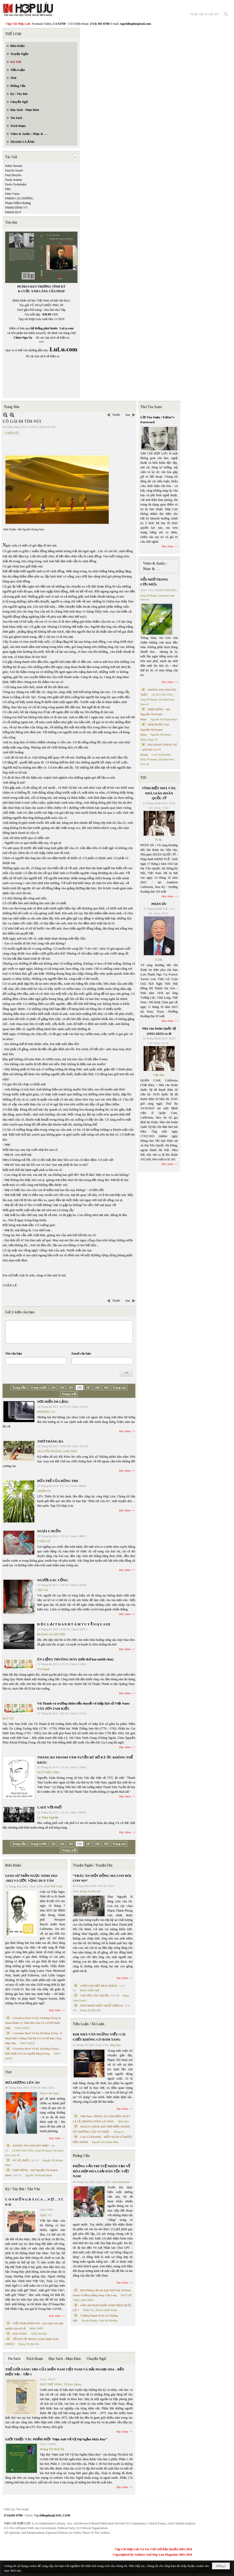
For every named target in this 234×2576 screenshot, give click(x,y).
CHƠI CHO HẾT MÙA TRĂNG (99, 1985)
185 (70, 1387)
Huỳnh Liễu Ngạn (49, 2093)
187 (88, 1387)
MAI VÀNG (20, 2333)
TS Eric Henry (73, 2384)
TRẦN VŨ (88, 2310)
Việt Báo (159, 1075)
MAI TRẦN (87, 2300)
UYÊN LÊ (11, 433)
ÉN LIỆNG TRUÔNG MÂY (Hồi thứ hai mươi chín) (75, 1659)
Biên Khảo (13, 1865)
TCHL (159, 840)
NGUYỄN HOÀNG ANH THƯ (57, 1451)
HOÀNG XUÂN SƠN (51, 1634)
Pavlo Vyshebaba (15, 184)
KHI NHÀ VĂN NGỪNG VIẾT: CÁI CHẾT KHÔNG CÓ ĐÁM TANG (99, 2036)
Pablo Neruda (13, 166)
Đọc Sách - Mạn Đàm (65, 2359)
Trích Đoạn (34, 2359)
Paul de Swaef (14, 170)
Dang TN (152, 739)
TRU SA (42, 1590)
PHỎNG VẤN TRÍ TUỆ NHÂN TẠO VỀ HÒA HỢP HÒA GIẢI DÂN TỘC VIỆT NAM (101, 2171)
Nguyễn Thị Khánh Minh (38, 2175)
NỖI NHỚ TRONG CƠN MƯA (154, 581)
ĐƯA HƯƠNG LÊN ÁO (22, 2082)
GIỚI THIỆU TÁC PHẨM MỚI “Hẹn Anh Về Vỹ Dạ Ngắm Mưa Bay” (56, 2439)
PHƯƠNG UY (46, 1412)
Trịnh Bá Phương (108, 2320)
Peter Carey (12, 193)
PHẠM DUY (13, 212)
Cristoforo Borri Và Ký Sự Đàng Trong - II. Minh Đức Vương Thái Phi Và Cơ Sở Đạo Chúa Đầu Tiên (34, 2038)
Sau (128, 415)
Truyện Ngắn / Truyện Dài (92, 1865)
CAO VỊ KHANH (161, 754)
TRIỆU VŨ (46, 2215)
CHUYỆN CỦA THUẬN (94, 1995)
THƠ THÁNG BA (50, 1441)
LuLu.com (67, 328)
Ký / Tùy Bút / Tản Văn (22, 2189)
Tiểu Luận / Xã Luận (88, 2024)
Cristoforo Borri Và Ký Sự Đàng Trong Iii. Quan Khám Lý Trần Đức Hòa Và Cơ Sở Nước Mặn (33, 2022)
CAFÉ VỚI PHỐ (49, 1807)
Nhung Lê (119, 2131)
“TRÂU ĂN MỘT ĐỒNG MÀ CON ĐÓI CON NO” (102, 1878)
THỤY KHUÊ (21, 2028)
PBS (8, 189)
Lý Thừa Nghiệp (48, 1817)
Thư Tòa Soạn (151, 407)
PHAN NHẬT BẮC (90, 1990)
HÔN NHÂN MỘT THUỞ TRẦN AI (101, 2005)
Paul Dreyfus (13, 175)
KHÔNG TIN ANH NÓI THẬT (31, 2145)
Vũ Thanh (43, 1669)
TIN (143, 778)
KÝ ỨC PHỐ (20, 2160)
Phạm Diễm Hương (18, 203)
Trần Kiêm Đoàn (121, 2182)
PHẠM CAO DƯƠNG (19, 198)
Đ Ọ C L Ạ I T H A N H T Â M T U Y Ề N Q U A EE (74, 1624)
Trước (116, 415)
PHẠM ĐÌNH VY (16, 207)
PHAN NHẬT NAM (106, 2310)
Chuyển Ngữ (96, 2359)
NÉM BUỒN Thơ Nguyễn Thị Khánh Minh (155, 729)
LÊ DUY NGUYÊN (22, 2150)
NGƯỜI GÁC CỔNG (52, 1580)
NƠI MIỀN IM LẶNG (52, 1402)
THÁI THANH (39, 2333)
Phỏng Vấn (81, 2156)
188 (97, 1387)
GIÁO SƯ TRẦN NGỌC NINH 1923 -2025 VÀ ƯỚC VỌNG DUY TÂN (31, 1878)
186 (79, 1387)
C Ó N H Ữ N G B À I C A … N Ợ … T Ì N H (34, 2201)
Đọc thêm (125, 1431)
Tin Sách (14, 2359)
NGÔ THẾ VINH (48, 1772)
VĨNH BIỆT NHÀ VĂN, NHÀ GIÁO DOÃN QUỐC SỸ (159, 793)
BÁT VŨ (8, 1718)
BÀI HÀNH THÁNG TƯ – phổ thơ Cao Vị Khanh (159, 749)
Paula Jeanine (13, 180)
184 (62, 1387)
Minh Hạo (115, 2045)
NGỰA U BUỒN (49, 1531)
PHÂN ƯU (159, 904)
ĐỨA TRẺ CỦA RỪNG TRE (57, 1481)
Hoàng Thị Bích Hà (29, 2344)
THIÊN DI (44, 1491)
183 (53, 1387)
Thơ (8, 2072)
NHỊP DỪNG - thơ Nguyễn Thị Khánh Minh (155, 714)
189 (106, 1387)
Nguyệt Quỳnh (89, 2320)
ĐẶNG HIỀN (36, 2328)
